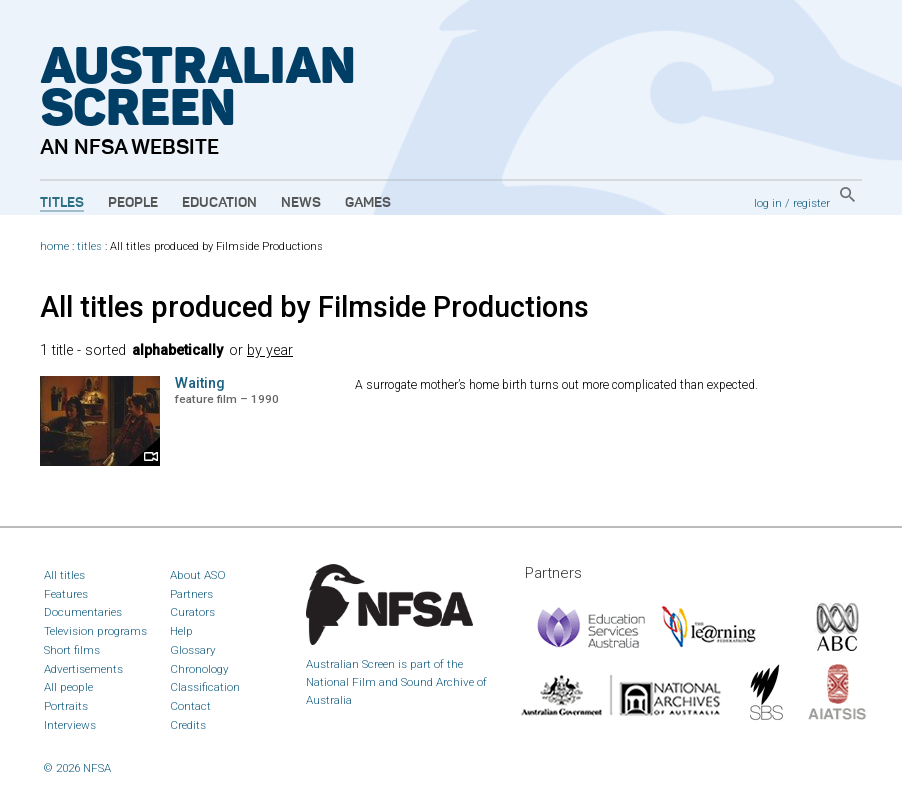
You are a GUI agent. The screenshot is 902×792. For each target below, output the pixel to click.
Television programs (95, 631)
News (301, 203)
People (133, 203)
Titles (62, 203)
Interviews (70, 725)
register (811, 203)
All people (68, 687)
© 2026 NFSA (77, 768)
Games (368, 203)
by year (270, 350)
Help (181, 631)
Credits (188, 725)
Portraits (66, 706)
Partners (191, 594)
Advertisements (83, 669)
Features (66, 594)
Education (219, 203)
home (54, 246)
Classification (205, 687)
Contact (190, 706)
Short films (72, 650)
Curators (192, 612)
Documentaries (83, 612)
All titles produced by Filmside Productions (314, 307)
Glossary (193, 650)
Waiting (200, 383)
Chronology (199, 669)
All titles (64, 575)
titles (89, 246)
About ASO (198, 575)
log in (768, 203)
